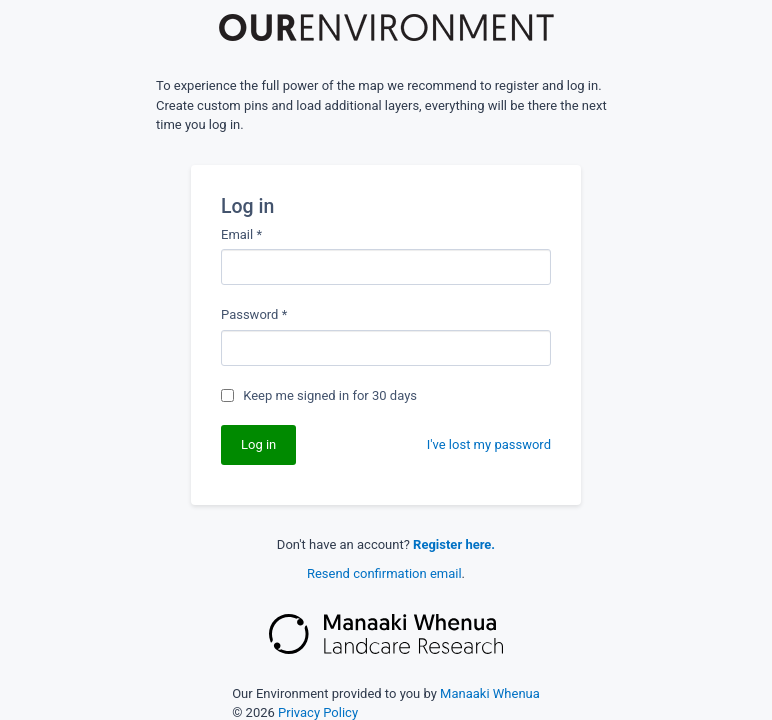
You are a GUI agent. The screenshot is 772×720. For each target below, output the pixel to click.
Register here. (454, 544)
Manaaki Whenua (490, 693)
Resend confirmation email (384, 573)
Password (254, 314)
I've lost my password (489, 444)
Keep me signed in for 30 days (330, 395)
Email (241, 234)
